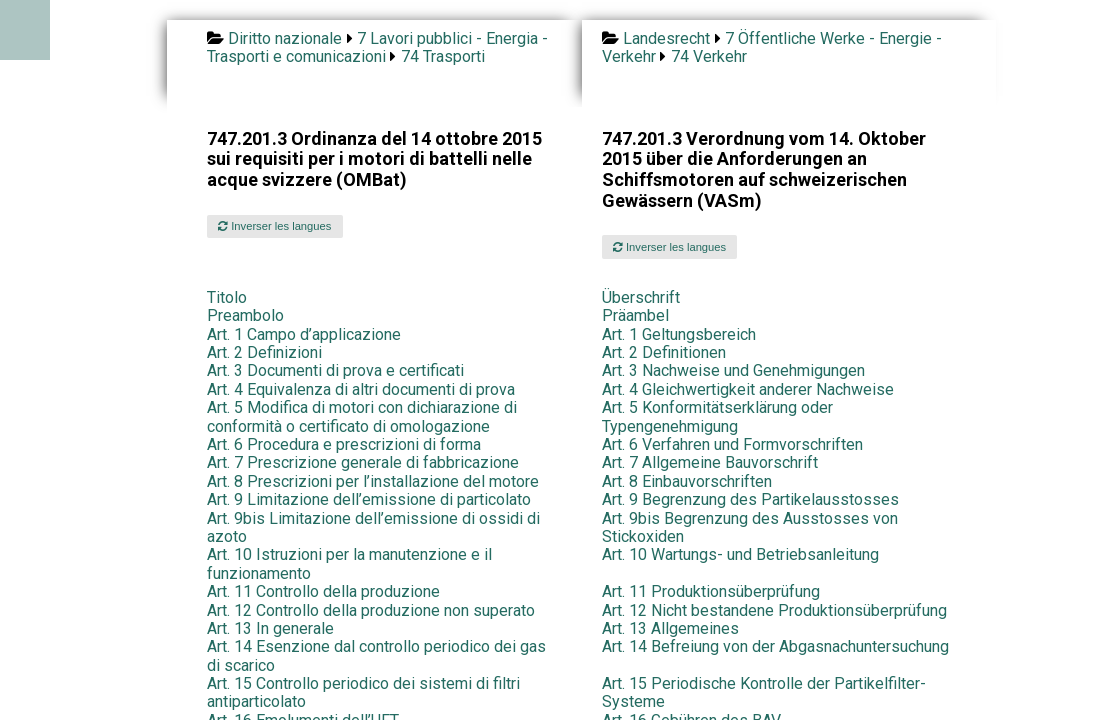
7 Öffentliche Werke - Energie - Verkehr (772, 47)
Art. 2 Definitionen (664, 352)
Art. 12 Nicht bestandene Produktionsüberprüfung (774, 610)
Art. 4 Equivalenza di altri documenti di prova (361, 389)
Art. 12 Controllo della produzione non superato (371, 610)
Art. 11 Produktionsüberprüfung (711, 591)
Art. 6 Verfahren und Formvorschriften (732, 444)
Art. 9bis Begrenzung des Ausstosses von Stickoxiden (750, 527)
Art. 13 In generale (270, 628)
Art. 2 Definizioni (264, 352)
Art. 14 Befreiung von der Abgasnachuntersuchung (775, 646)
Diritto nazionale (285, 38)
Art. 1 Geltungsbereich (679, 334)
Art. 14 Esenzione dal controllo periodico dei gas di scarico (376, 655)
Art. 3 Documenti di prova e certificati (335, 370)
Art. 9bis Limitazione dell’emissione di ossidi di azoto (373, 527)
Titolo (227, 297)
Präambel (635, 315)
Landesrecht (666, 38)
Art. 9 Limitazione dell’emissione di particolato (369, 499)
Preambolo (245, 315)
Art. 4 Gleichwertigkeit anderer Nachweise (748, 389)
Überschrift (641, 297)
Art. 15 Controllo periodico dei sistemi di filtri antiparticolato (363, 692)
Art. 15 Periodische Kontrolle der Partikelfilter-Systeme (764, 692)
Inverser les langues (274, 226)
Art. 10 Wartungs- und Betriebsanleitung (740, 554)
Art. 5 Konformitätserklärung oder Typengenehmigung (717, 416)
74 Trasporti (443, 56)
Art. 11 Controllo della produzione (323, 591)
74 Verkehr (709, 56)
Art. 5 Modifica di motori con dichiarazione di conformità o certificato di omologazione (362, 416)
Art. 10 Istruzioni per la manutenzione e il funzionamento (349, 563)
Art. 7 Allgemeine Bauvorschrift (710, 462)
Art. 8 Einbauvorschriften (687, 481)
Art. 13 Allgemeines (670, 628)
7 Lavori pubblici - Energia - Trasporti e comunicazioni (377, 47)
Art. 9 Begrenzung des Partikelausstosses (750, 499)
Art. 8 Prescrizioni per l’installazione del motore (373, 481)
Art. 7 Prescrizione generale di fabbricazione (363, 462)
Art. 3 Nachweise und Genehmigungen (733, 370)
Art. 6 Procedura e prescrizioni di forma (344, 444)
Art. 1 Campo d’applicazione (304, 334)
